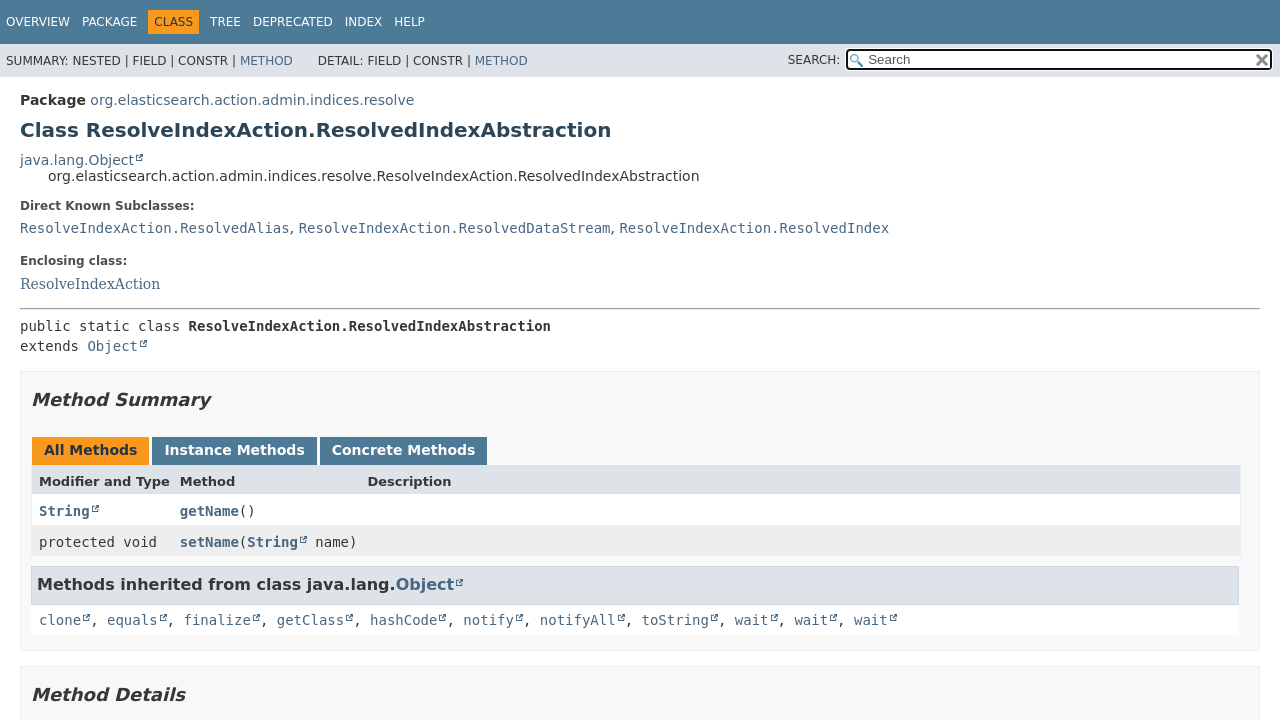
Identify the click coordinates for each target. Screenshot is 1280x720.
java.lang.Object (77, 160)
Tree (225, 22)
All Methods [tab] (90, 450)
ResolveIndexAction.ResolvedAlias (155, 228)
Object (112, 346)
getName (209, 511)
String (64, 511)
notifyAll (578, 620)
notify (488, 620)
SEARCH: (814, 60)
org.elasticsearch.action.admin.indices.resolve (252, 100)
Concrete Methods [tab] (404, 450)
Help (409, 22)
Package (109, 22)
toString (675, 620)
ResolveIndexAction (90, 284)
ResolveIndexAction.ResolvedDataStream (455, 228)
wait (752, 620)
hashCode (403, 620)
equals (132, 620)
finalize (216, 620)
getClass (310, 620)
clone (60, 620)
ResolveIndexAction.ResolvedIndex (754, 228)
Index (364, 22)
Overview (38, 22)
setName (209, 542)
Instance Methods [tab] (234, 450)
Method (266, 61)
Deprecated (293, 22)
